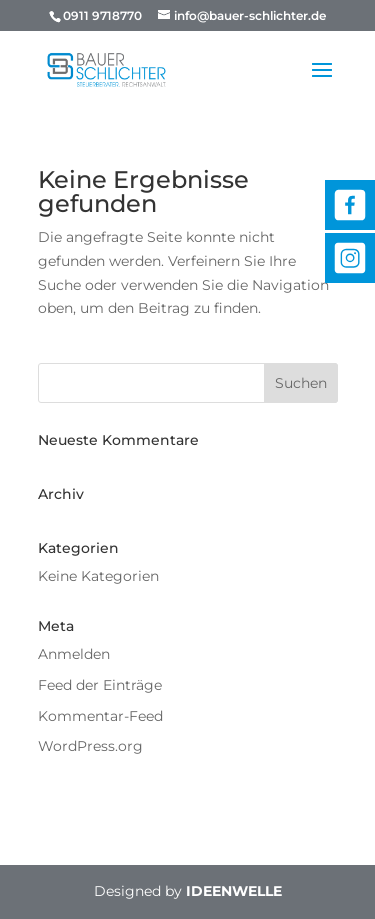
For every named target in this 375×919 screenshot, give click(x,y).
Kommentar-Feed (100, 716)
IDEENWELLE (234, 891)
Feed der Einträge (100, 685)
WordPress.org (90, 746)
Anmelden (74, 654)
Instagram (350, 258)
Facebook (350, 205)
